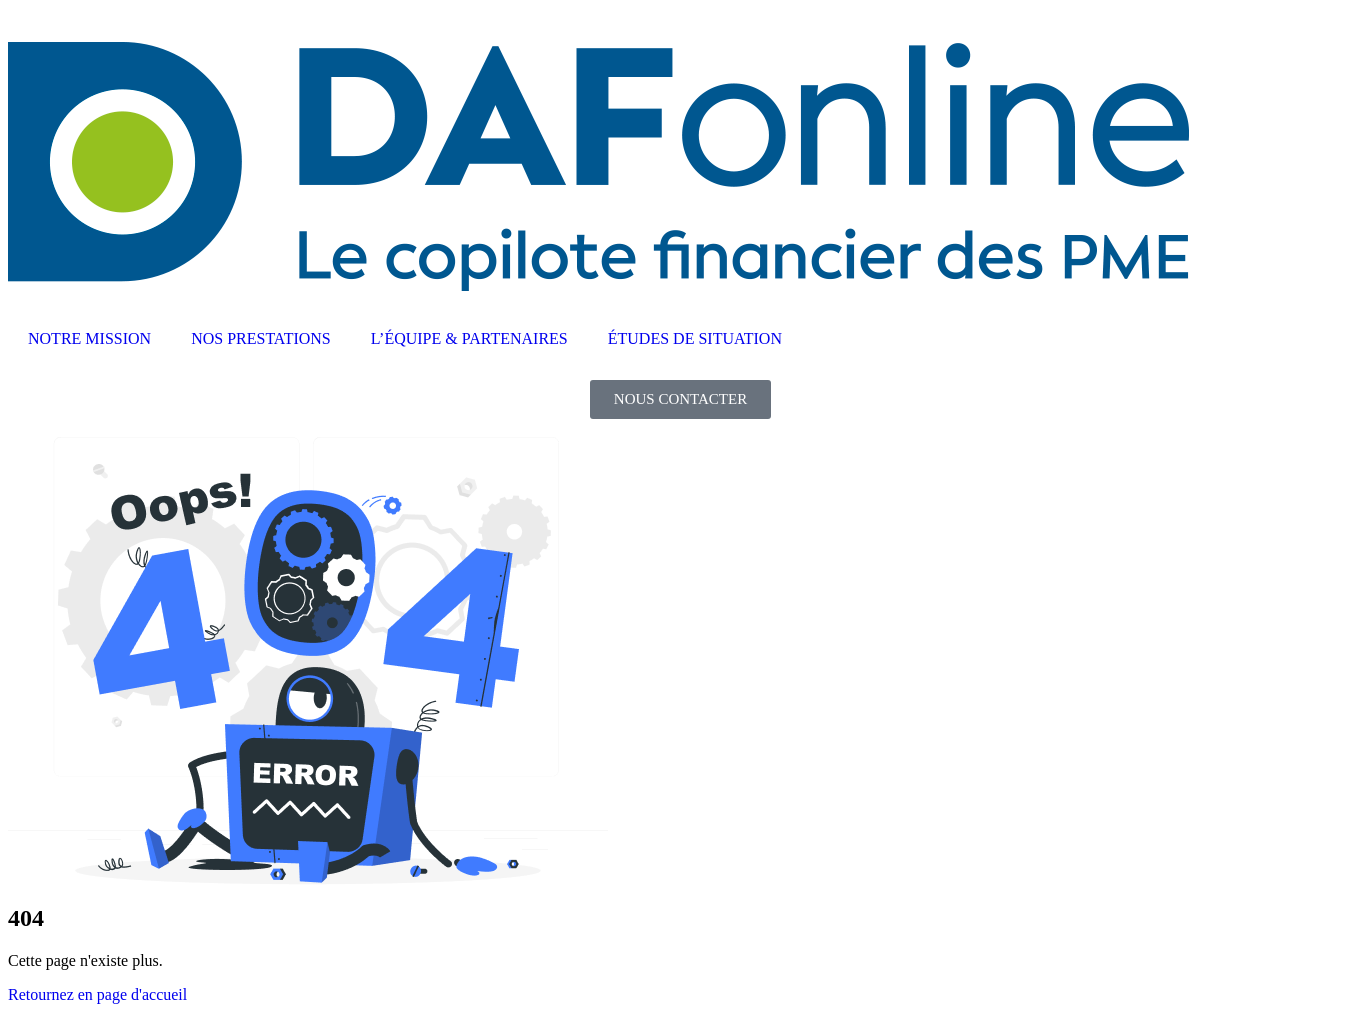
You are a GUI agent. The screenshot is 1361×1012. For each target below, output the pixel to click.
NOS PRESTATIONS (261, 338)
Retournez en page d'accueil (97, 994)
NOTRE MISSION (89, 338)
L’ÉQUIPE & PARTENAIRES (469, 338)
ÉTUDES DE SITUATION (695, 338)
